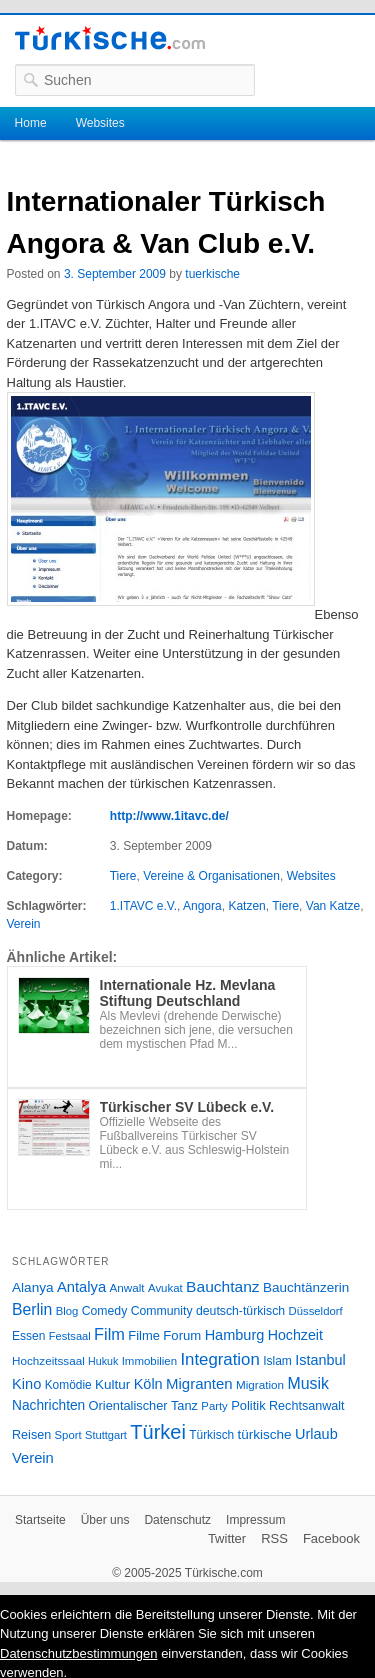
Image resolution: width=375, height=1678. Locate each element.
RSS (274, 1538)
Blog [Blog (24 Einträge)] (67, 1311)
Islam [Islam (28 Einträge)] (277, 1361)
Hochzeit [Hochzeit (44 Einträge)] (295, 1335)
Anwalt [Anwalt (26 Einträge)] (127, 1287)
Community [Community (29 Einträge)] (162, 1311)
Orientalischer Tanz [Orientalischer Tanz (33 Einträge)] (143, 1405)
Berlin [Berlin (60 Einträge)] (32, 1309)
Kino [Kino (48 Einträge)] (26, 1384)
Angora (202, 906)
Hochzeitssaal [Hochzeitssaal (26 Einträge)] (48, 1360)
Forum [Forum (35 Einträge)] (182, 1335)
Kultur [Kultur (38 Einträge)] (112, 1384)
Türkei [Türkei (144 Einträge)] (158, 1432)
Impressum (255, 1520)
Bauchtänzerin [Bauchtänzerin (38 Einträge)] (306, 1287)
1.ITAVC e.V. (143, 906)
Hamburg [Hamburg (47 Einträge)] (235, 1335)
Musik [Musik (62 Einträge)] (308, 1383)
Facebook (331, 1538)
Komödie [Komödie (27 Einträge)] (68, 1385)
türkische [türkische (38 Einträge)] (265, 1434)
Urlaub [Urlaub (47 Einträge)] (316, 1434)
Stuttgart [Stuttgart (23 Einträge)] (106, 1435)
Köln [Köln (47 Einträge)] (148, 1384)
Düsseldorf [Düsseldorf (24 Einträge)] (316, 1311)
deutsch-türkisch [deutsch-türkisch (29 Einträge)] (240, 1311)
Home (31, 123)
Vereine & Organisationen (211, 876)
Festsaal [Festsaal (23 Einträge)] (70, 1336)
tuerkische (212, 274)
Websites (100, 123)
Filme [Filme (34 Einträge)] (144, 1335)
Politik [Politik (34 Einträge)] (248, 1405)
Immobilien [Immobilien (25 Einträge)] (149, 1361)
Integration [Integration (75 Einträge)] (219, 1359)
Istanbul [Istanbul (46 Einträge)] (320, 1360)
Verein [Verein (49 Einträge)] (33, 1458)
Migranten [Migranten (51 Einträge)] (199, 1383)
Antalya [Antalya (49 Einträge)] (81, 1287)
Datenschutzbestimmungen (79, 1653)
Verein (24, 924)
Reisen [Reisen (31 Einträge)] (31, 1435)
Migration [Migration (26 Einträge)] (260, 1384)
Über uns (105, 1520)
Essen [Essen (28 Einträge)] (28, 1336)
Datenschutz (177, 1520)
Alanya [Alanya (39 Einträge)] (33, 1287)
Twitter (227, 1538)
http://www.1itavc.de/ (169, 816)
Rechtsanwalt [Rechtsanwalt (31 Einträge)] (307, 1406)
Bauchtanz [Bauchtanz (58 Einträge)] (222, 1286)
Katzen (246, 906)
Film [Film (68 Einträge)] (109, 1334)
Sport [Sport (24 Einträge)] (68, 1435)
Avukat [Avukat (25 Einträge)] (165, 1288)
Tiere (123, 876)
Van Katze (333, 906)
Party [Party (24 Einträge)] (214, 1406)
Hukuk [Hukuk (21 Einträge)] (103, 1361)
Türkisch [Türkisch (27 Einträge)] (211, 1435)
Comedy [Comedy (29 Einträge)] (105, 1311)
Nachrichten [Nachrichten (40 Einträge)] (48, 1405)
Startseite (40, 1520)
